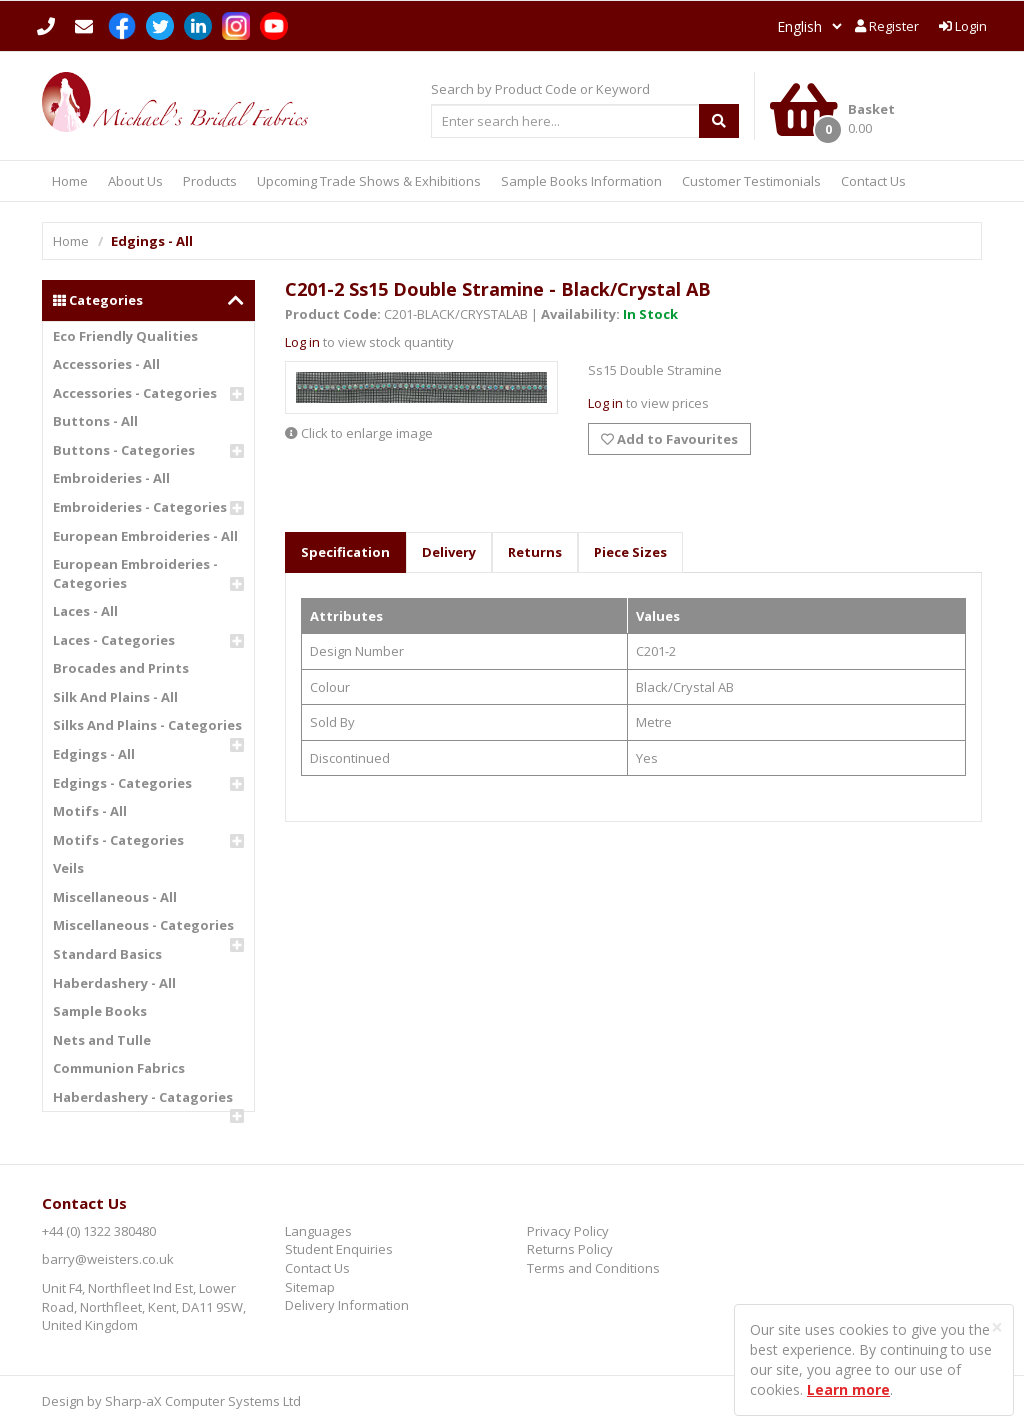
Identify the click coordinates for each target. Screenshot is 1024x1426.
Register (887, 26)
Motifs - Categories (118, 840)
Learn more (848, 1389)
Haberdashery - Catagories (143, 1097)
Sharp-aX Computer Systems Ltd (203, 1401)
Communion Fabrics (119, 1068)
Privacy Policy (568, 1231)
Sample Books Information (581, 181)
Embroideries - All (111, 478)
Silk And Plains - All (115, 697)
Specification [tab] (345, 552)
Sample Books (100, 1011)
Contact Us (873, 181)
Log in (302, 342)
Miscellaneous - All (115, 897)
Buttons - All (95, 421)
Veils (68, 868)
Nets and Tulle (102, 1040)
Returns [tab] (535, 552)
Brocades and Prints (121, 668)
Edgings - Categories (122, 783)
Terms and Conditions (593, 1268)
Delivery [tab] (449, 552)
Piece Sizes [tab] (630, 552)
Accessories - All (106, 364)
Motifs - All (90, 811)
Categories (148, 300)
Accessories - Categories (135, 393)
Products (210, 181)
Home (70, 181)
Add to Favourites (669, 439)
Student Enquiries (339, 1249)
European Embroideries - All (145, 536)
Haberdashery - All (114, 983)
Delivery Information (347, 1305)
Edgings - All (94, 754)
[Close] (997, 1327)
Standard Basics (107, 954)
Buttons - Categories (124, 450)
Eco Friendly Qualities (125, 336)
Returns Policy (570, 1249)
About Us (135, 181)
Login (963, 26)
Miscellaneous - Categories (143, 925)
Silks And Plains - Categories (147, 725)
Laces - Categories (114, 640)
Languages (318, 1231)
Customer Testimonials (751, 181)
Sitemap (310, 1287)
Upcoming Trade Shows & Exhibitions (369, 181)
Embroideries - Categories (140, 507)
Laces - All (85, 611)
